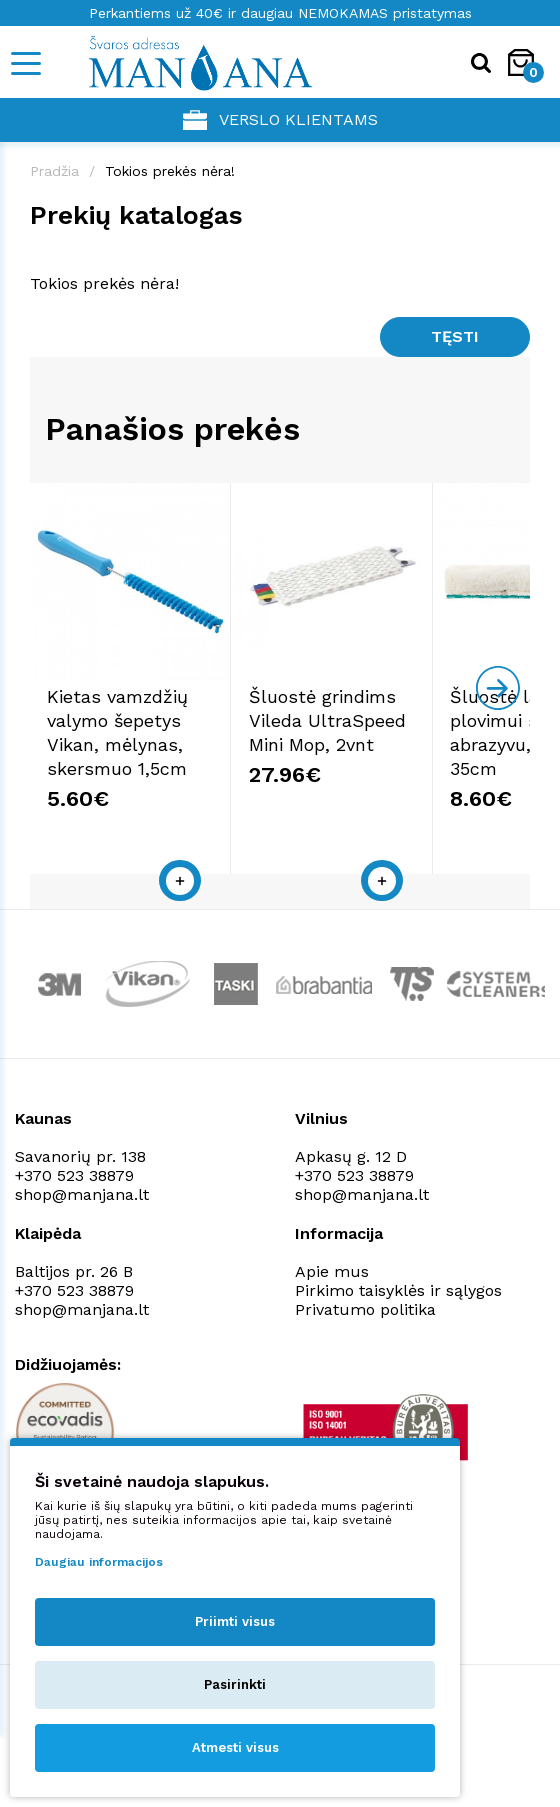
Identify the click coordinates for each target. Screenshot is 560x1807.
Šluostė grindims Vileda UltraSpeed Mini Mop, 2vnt (397, 773)
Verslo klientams (280, 120)
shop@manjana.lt (82, 1223)
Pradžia (54, 171)
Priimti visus (235, 1621)
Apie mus (332, 1300)
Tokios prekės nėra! (170, 171)
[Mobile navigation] (25, 63)
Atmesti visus (235, 1747)
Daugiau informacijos (99, 1562)
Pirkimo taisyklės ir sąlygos (398, 1319)
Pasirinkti (235, 1684)
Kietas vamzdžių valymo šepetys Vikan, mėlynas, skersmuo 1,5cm (149, 773)
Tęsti (455, 336)
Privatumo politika (365, 1338)
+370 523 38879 (74, 1204)
